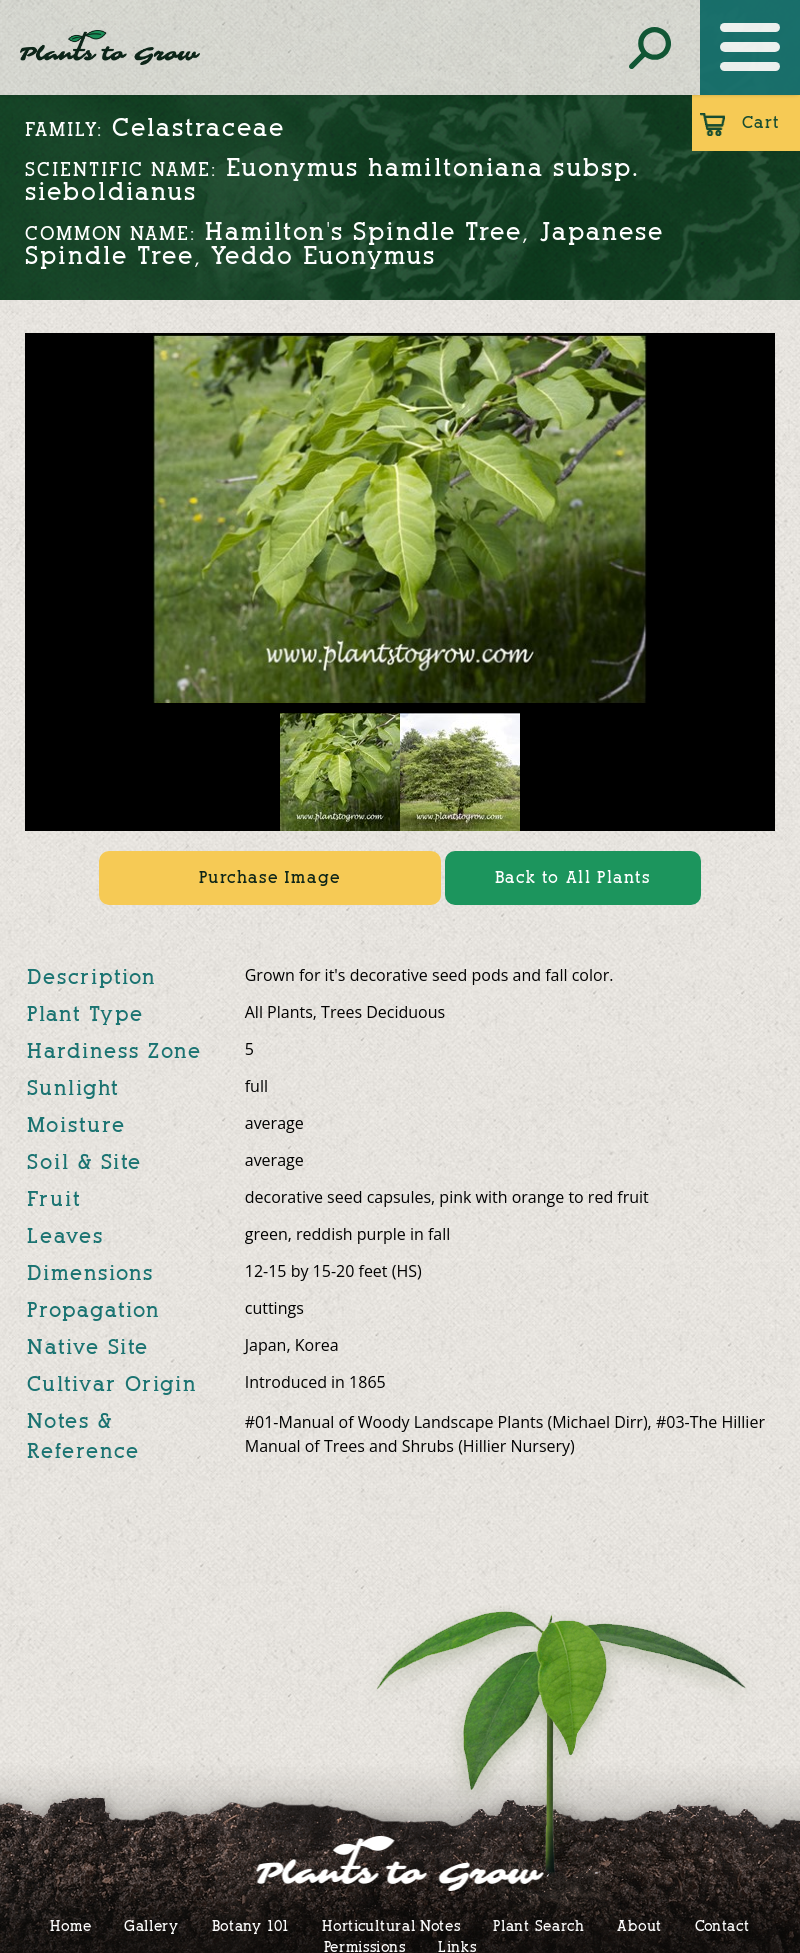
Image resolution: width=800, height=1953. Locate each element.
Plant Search (538, 1925)
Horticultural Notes (391, 1925)
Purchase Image (269, 877)
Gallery (151, 1925)
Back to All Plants (573, 877)
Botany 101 (251, 1925)
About (639, 1925)
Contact (722, 1925)
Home (70, 1925)
